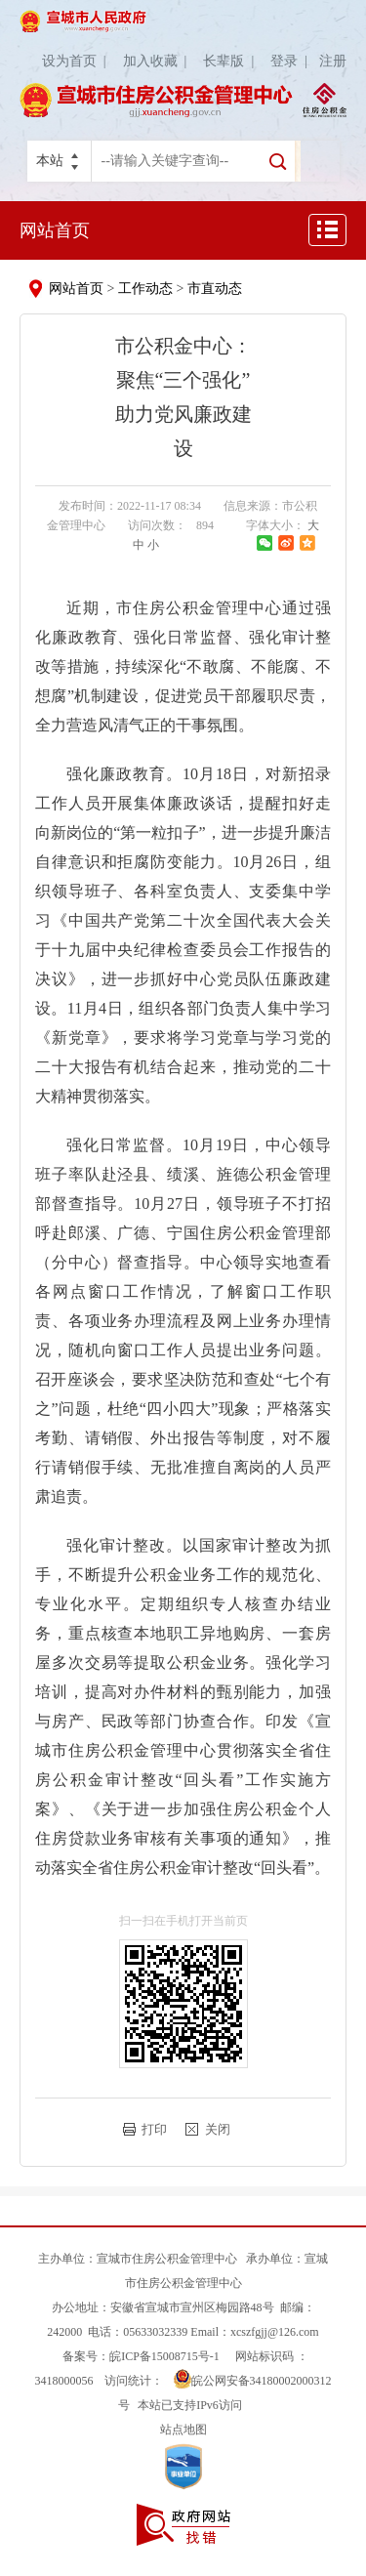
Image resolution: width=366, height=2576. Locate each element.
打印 (154, 2129)
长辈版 (232, 61)
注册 (332, 61)
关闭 (217, 2129)
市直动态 (214, 288)
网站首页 (55, 230)
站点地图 (183, 2429)
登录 (292, 61)
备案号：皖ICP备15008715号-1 (141, 2356)
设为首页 (77, 61)
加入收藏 (158, 61)
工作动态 (145, 288)
